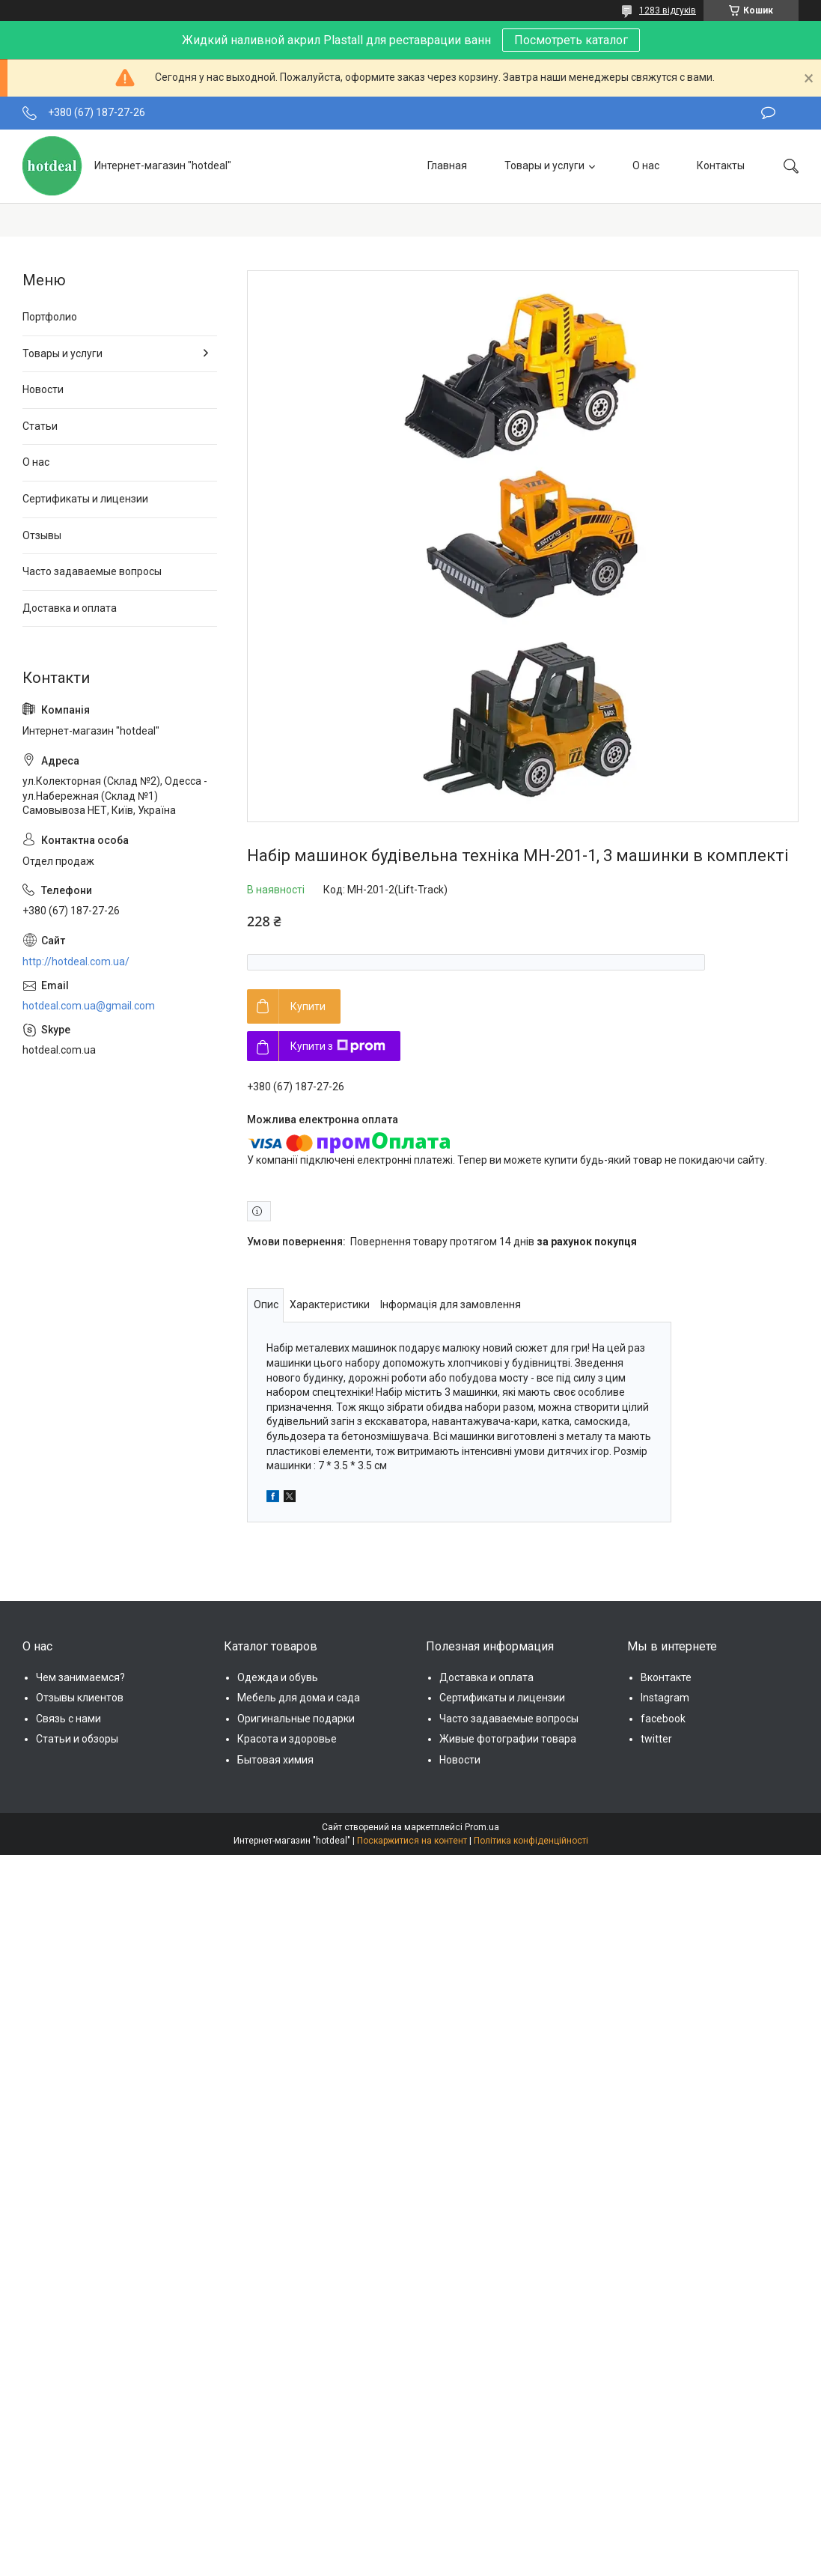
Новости (43, 389)
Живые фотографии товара (507, 1739)
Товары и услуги (544, 165)
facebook (663, 1719)
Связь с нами (68, 1719)
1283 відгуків (667, 10)
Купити (308, 1006)
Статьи (40, 426)
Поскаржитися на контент (412, 1840)
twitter (656, 1739)
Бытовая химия (275, 1760)
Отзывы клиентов (79, 1698)
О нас (645, 165)
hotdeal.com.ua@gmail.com (88, 1006)
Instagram (665, 1698)
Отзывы (41, 535)
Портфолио (49, 317)
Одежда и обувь (277, 1677)
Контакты (721, 165)
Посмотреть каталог (571, 40)
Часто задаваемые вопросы (92, 571)
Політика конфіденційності (531, 1840)
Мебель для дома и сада (298, 1698)
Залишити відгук (768, 113)
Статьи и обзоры (77, 1739)
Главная (447, 165)
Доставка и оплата (69, 608)
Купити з (337, 1046)
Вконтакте (666, 1677)
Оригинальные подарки (296, 1719)
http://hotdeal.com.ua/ (75, 961)
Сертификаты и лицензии (85, 499)
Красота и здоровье (287, 1739)
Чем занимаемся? (80, 1677)
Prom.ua (482, 1827)
